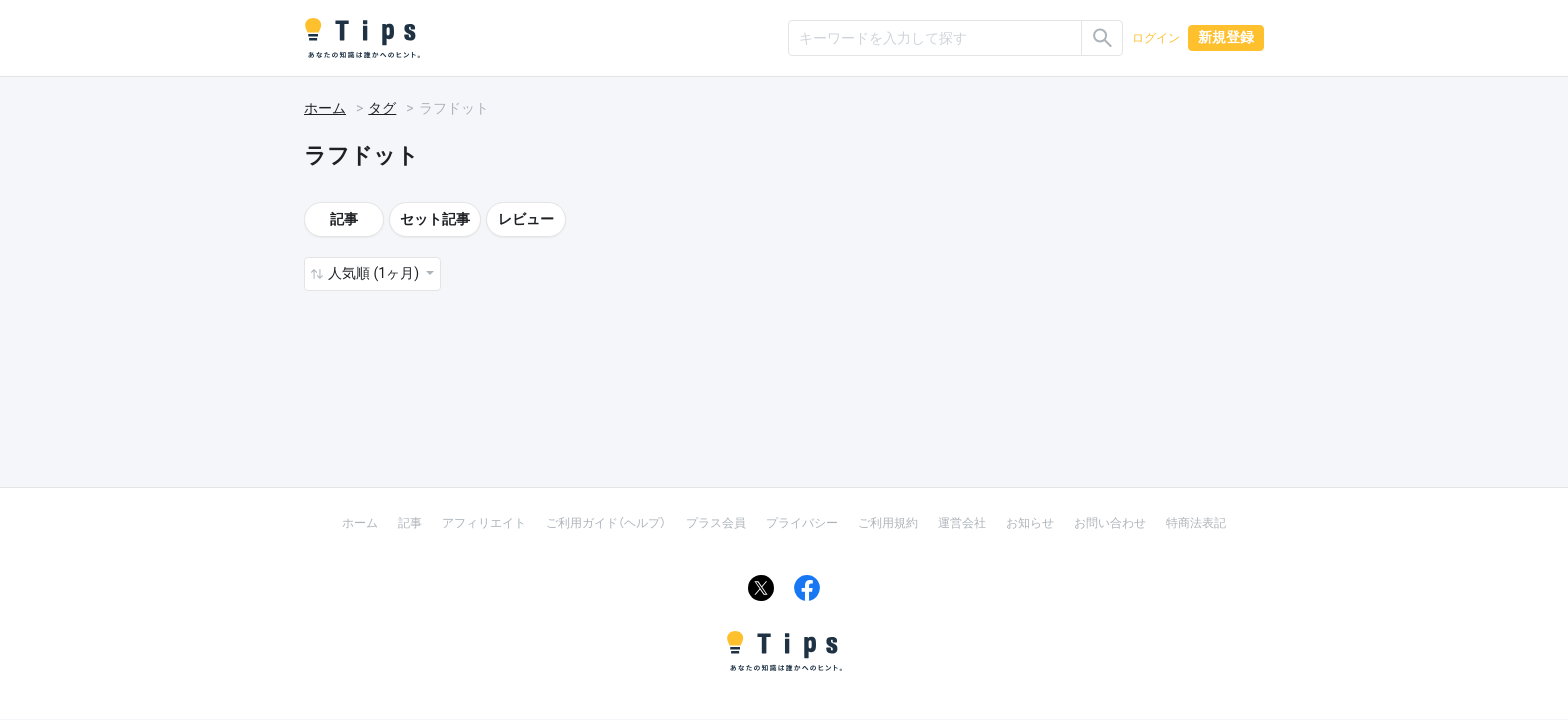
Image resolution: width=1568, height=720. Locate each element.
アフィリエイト (484, 523)
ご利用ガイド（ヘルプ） (606, 523)
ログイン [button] (1156, 38)
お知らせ (1030, 523)
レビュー (526, 219)
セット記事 (435, 219)
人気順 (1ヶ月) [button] (375, 273)
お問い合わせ (1110, 523)
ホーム (325, 108)
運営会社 (962, 523)
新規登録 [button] (1226, 37)
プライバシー (802, 523)
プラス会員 (716, 523)
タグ (382, 108)
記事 (344, 219)
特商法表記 (1196, 523)
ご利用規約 (888, 523)
